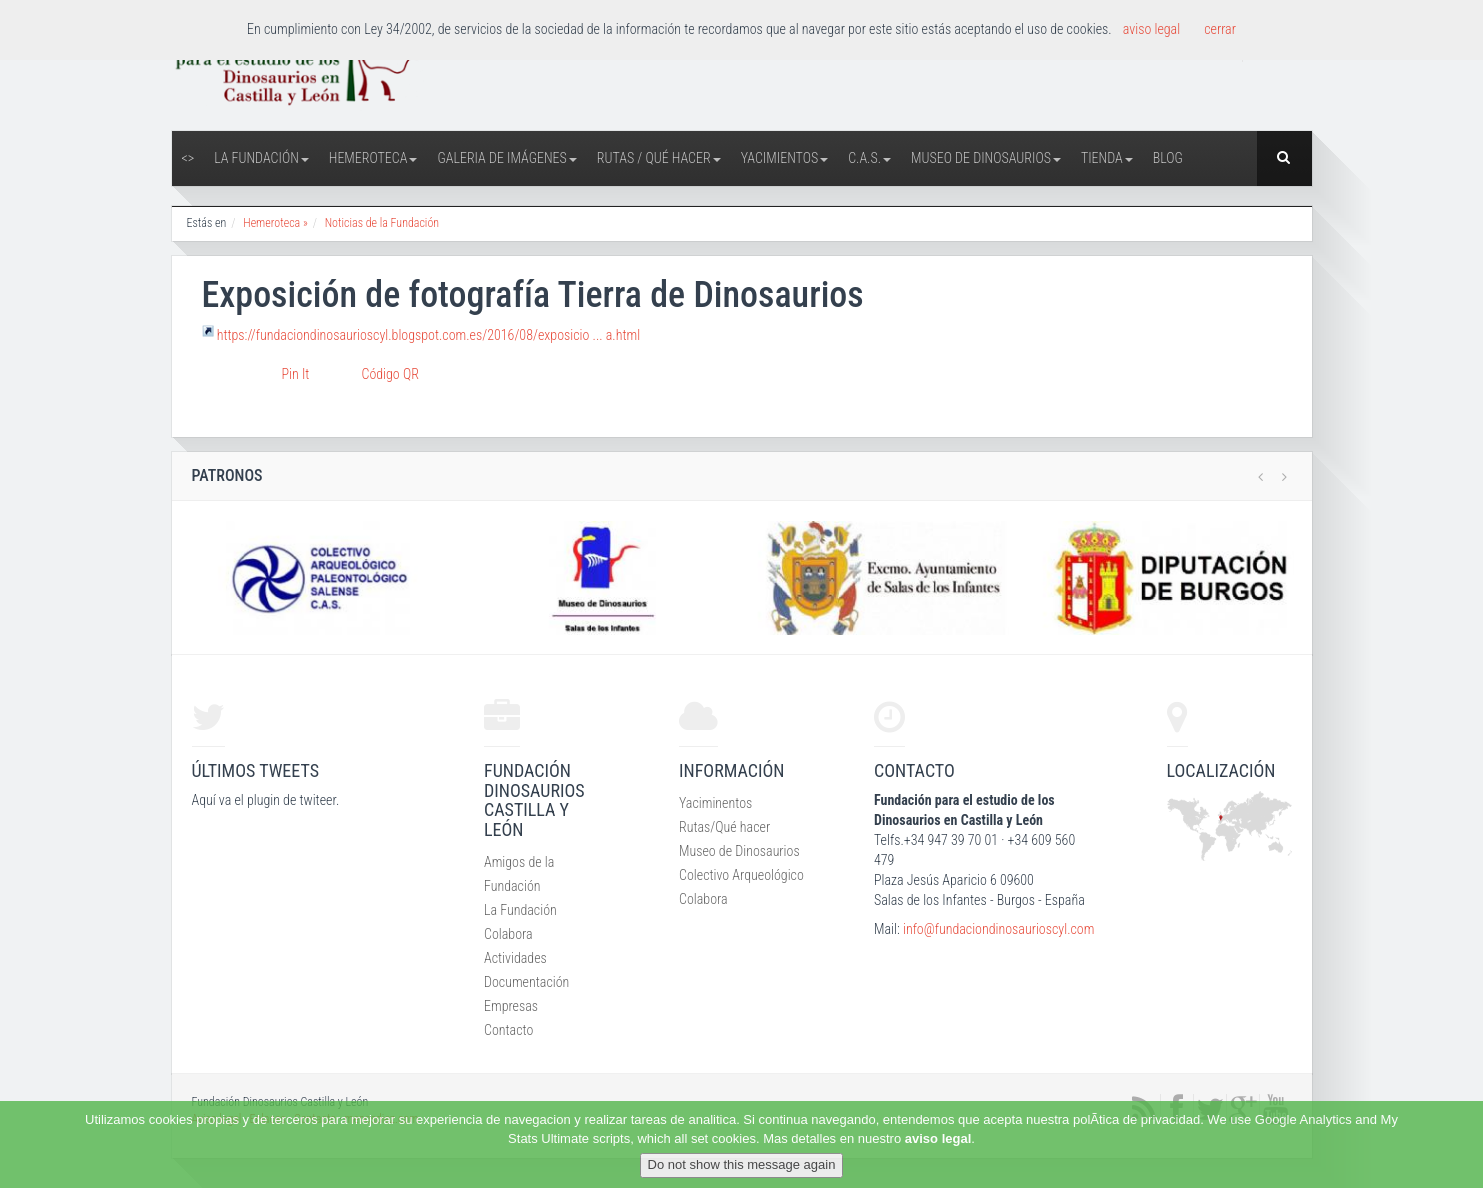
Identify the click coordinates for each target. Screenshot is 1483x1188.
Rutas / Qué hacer (659, 158)
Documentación (526, 982)
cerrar (1220, 29)
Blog (1168, 158)
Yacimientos (785, 158)
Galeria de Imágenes (506, 158)
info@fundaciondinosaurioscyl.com (998, 929)
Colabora (508, 934)
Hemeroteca (373, 158)
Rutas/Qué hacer (724, 827)
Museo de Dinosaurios (986, 158)
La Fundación (261, 158)
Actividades (515, 958)
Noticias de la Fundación (382, 223)
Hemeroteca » (275, 223)
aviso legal (938, 1138)
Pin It (296, 374)
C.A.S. (869, 158)
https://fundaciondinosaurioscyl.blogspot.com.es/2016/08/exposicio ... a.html (428, 335)
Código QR (390, 374)
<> (188, 158)
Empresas (511, 1006)
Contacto (508, 1030)
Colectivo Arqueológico (741, 875)
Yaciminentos (715, 803)
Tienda (1107, 158)
